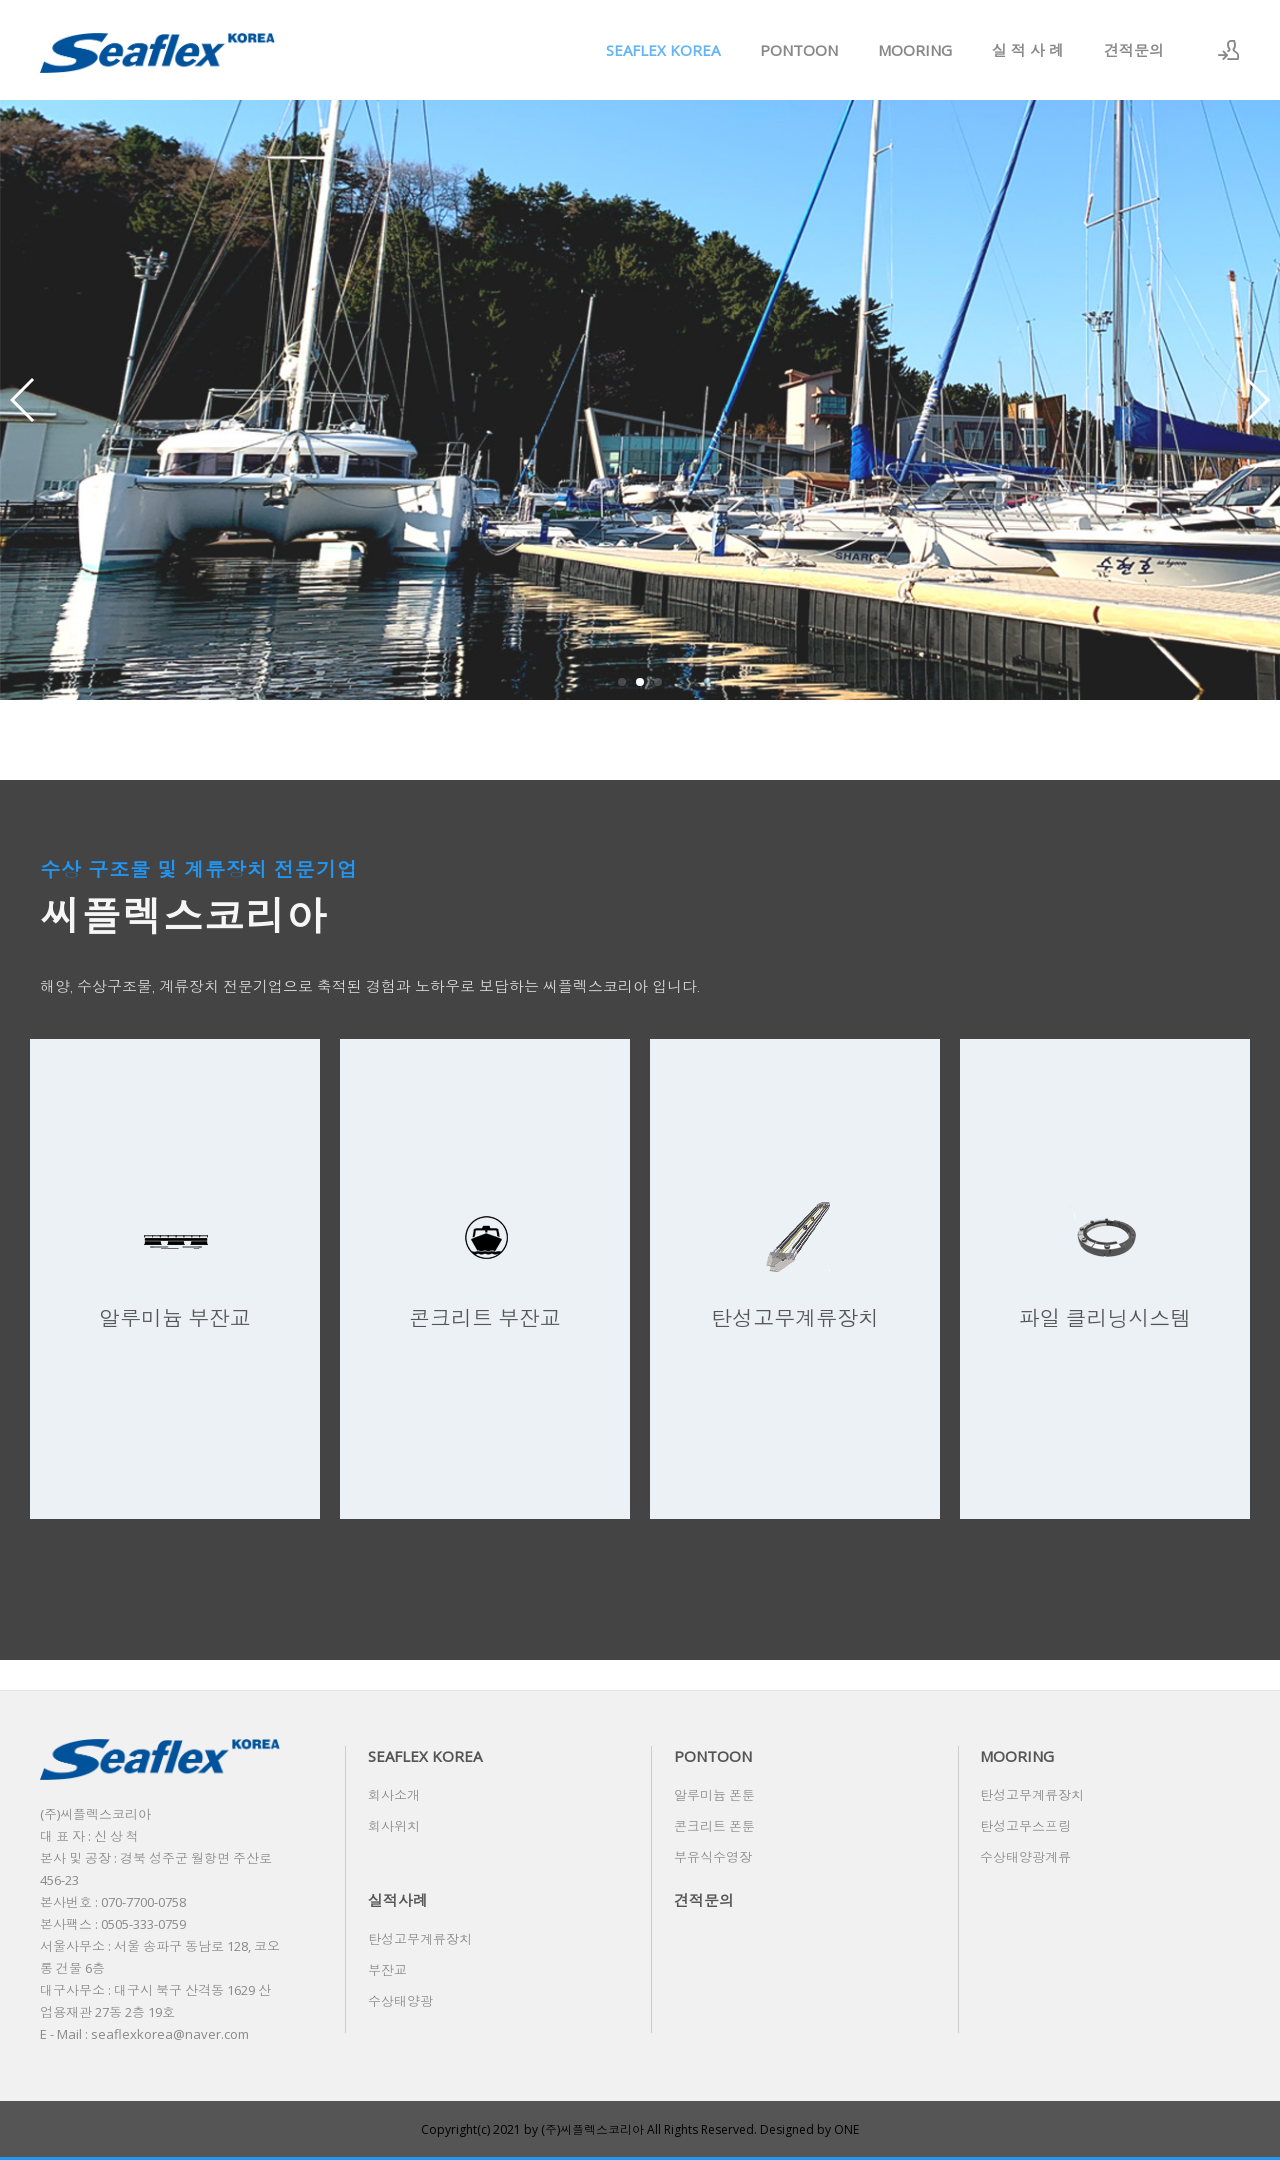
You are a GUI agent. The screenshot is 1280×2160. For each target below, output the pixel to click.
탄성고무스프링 (1025, 1826)
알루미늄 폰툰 (714, 1795)
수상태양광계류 (1025, 1857)
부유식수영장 (713, 1857)
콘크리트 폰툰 (714, 1826)
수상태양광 (400, 2001)
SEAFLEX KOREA (663, 50)
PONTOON (799, 50)
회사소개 (394, 1795)
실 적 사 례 (1028, 50)
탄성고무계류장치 (1032, 1795)
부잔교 (387, 1970)
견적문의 (1134, 50)
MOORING (915, 50)
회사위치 (394, 1826)
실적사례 (398, 1900)
